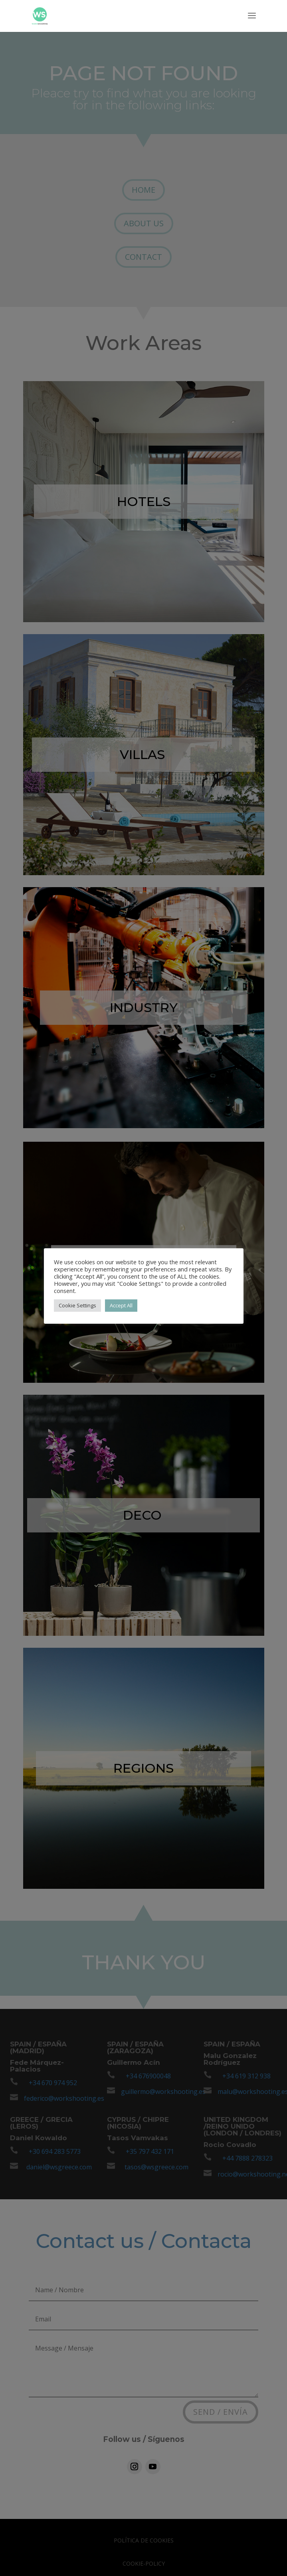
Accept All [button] (121, 1305)
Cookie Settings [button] (77, 1305)
